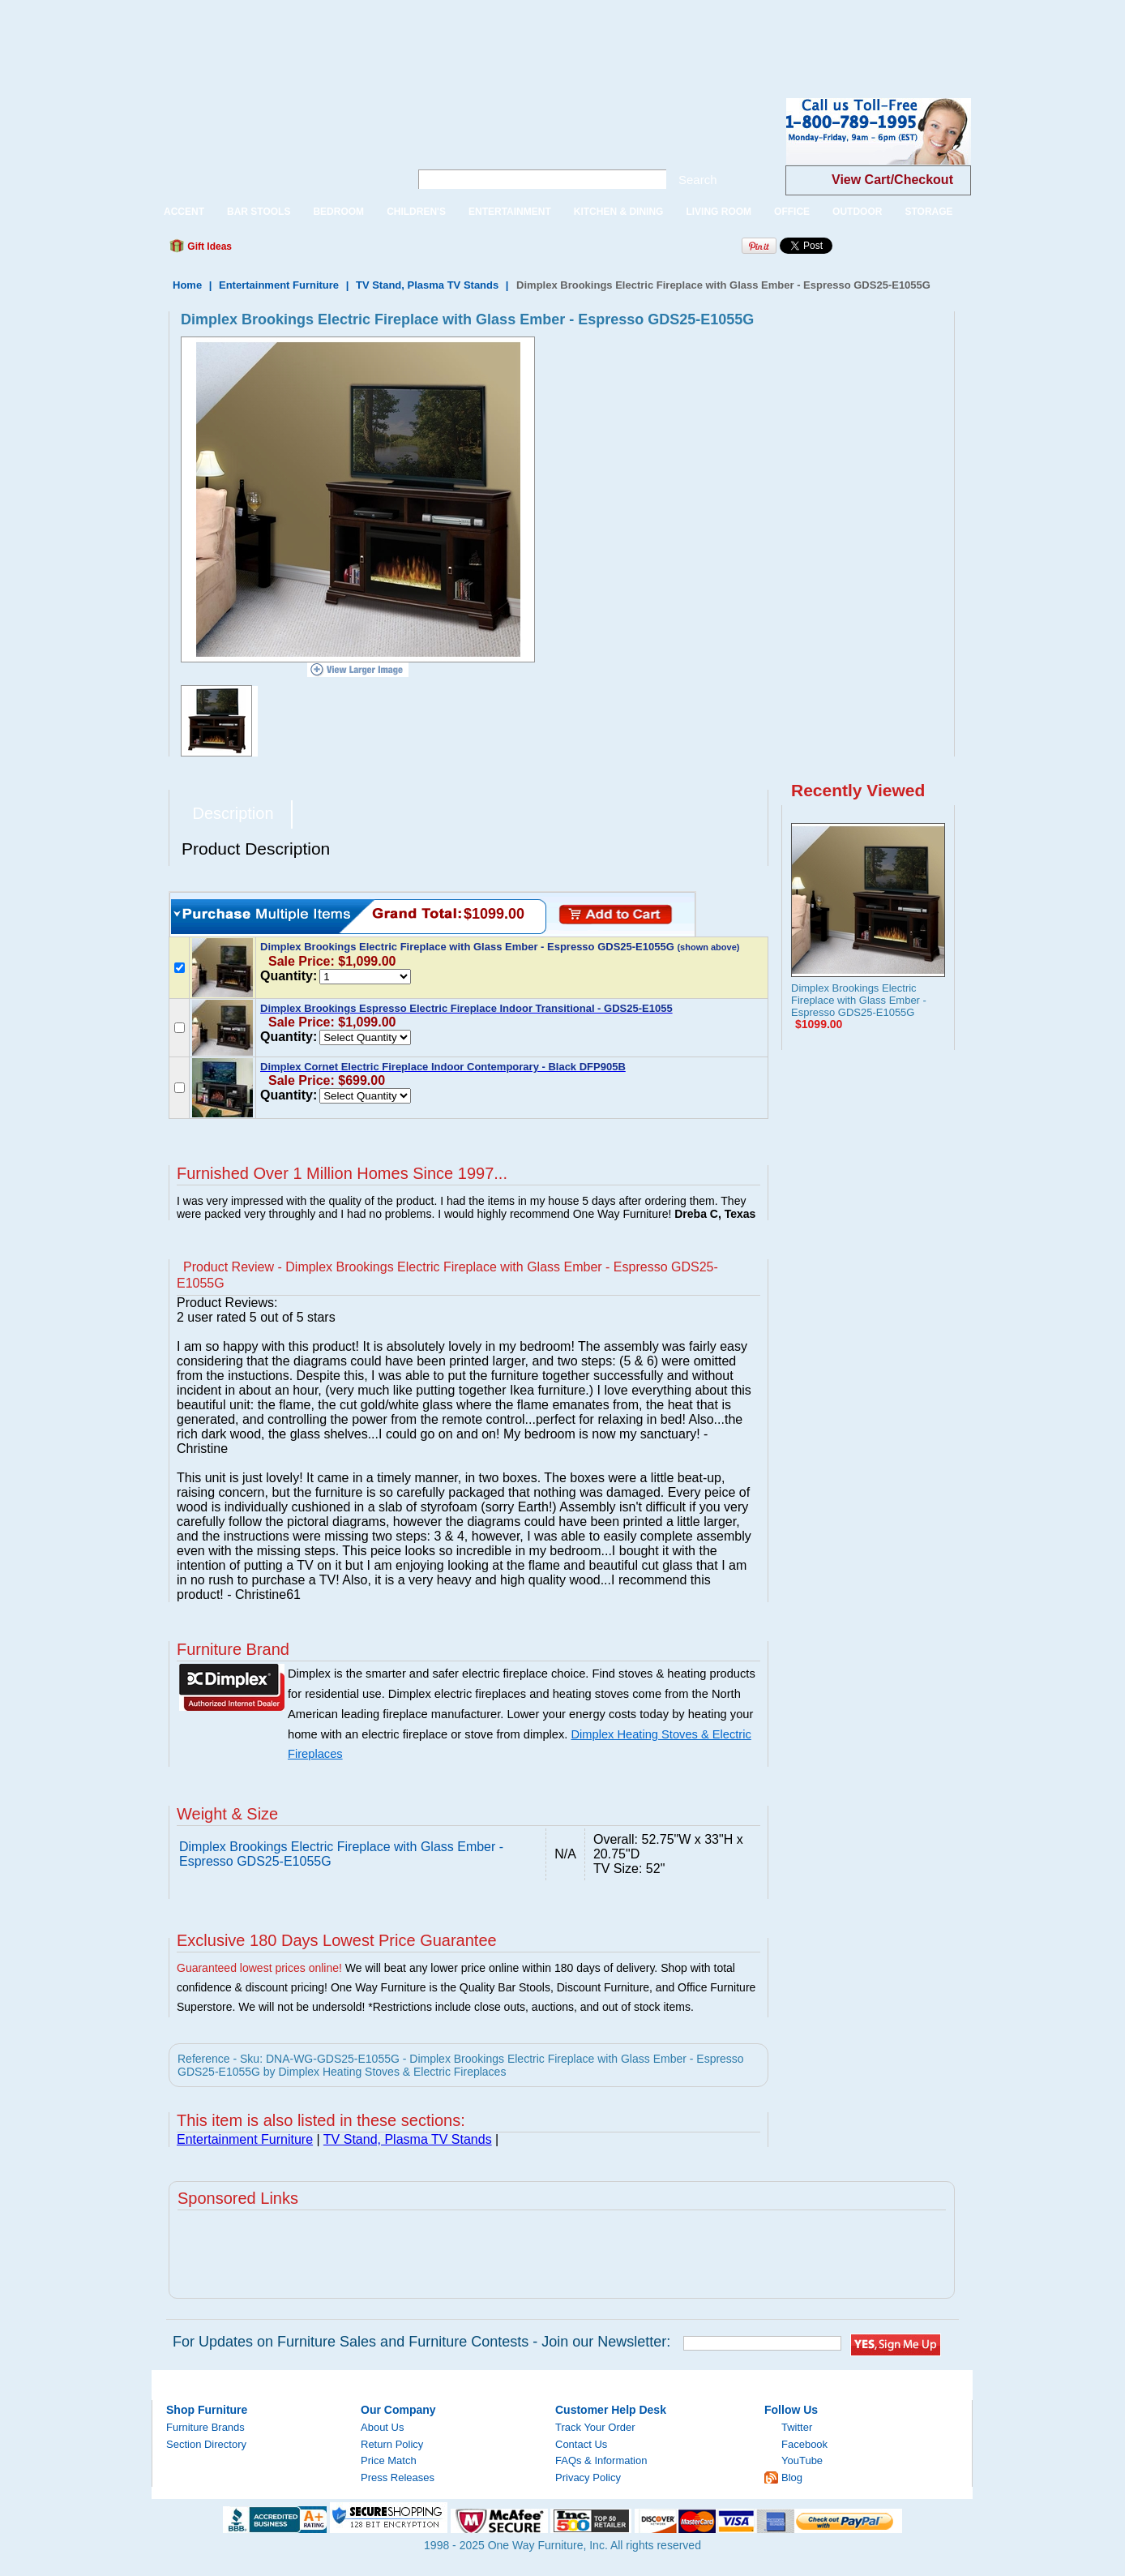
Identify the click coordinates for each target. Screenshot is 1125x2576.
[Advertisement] (295, 36)
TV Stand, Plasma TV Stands (427, 285)
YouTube (802, 2460)
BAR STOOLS (258, 211)
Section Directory (206, 2444)
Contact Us (581, 2444)
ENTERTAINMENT (509, 211)
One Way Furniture (272, 144)
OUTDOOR (857, 211)
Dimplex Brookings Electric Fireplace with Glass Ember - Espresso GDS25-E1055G (858, 1000)
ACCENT (184, 211)
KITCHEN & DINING (619, 211)
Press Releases (397, 2477)
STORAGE (928, 211)
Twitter (796, 2427)
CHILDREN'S (416, 211)
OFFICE (792, 211)
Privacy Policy (588, 2477)
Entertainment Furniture (279, 285)
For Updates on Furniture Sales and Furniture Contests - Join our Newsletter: (421, 2342)
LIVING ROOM (718, 211)
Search (697, 179)
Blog (791, 2477)
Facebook (804, 2444)
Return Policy (392, 2444)
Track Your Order (595, 2427)
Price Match (389, 2460)
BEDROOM (338, 211)
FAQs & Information (601, 2460)
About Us (382, 2427)
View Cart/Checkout (892, 179)
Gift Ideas (208, 246)
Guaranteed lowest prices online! (259, 1967)
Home (187, 285)
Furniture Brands (205, 2427)
